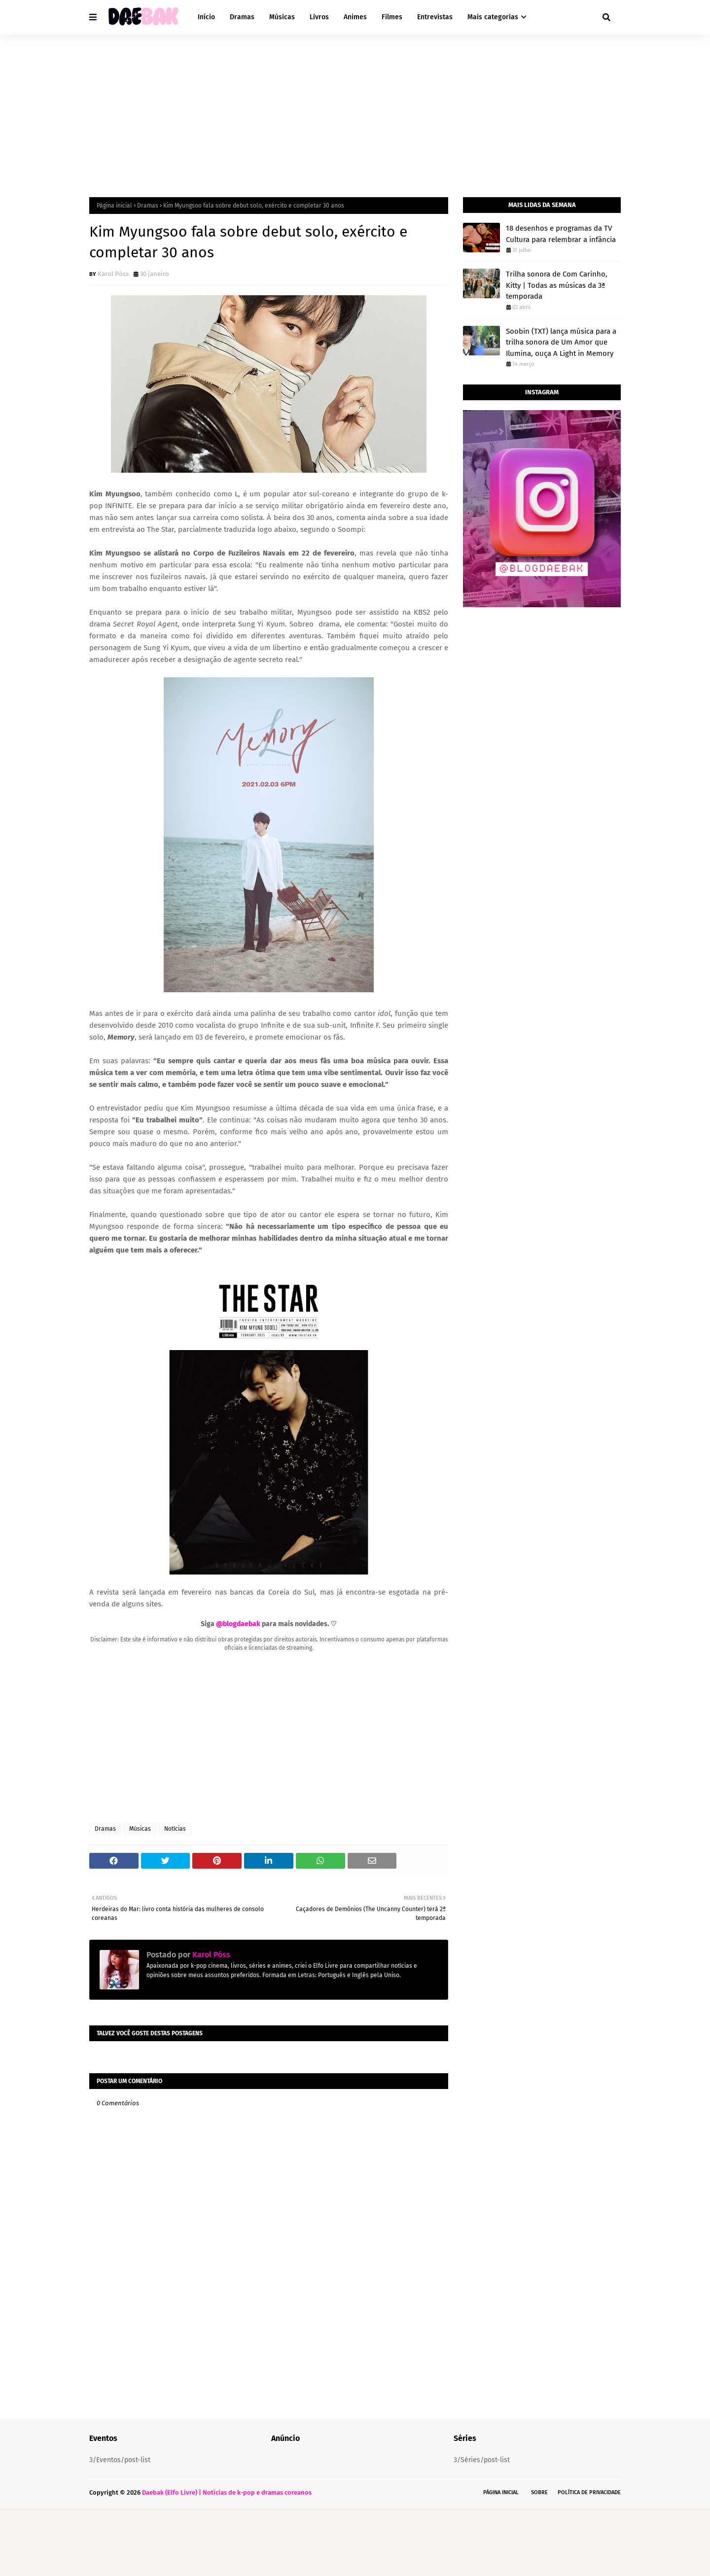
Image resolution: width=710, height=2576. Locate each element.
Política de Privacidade (589, 2560)
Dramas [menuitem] (242, 17)
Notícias (175, 1828)
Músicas (140, 1828)
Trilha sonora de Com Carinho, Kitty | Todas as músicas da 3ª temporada (556, 285)
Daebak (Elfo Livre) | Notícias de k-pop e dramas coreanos (227, 2560)
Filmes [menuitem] (392, 17)
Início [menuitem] (206, 17)
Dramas (147, 205)
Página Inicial (501, 2560)
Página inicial (114, 205)
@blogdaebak (238, 1624)
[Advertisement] (355, 108)
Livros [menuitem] (319, 17)
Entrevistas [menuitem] (435, 17)
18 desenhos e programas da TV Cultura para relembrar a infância (561, 234)
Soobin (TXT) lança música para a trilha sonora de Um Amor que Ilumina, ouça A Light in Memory (561, 342)
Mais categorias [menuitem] (492, 17)
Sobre (539, 2560)
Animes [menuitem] (355, 17)
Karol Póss (113, 274)
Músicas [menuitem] (282, 17)
